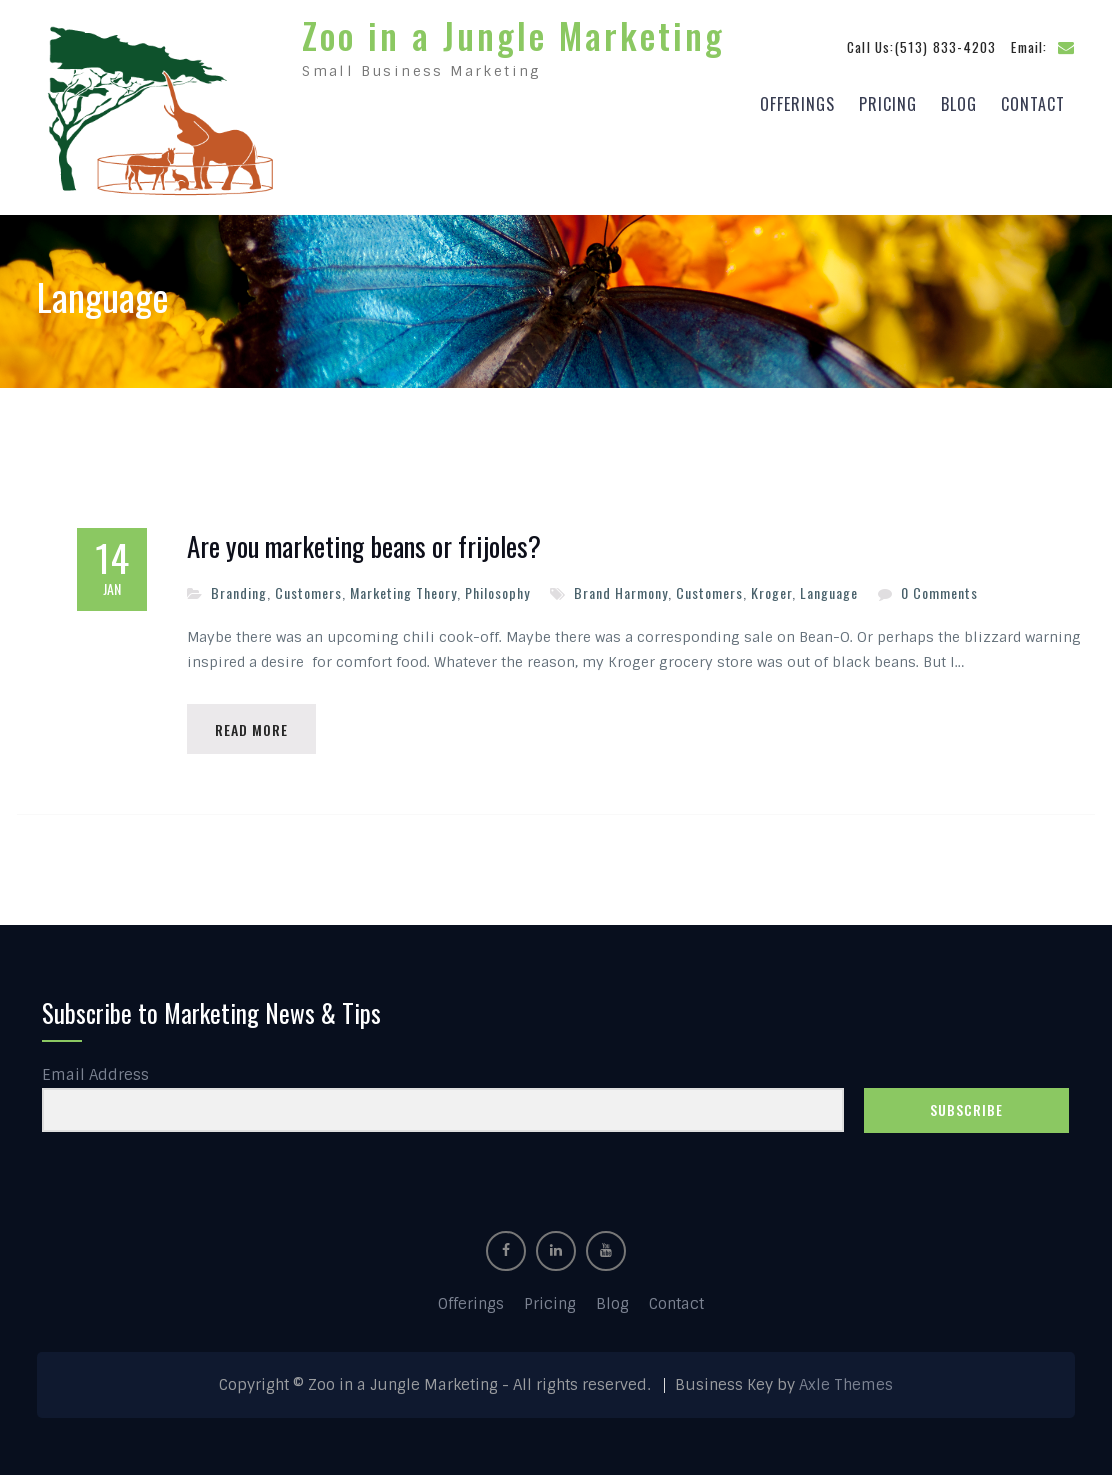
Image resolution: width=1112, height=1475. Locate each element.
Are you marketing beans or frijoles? (364, 542)
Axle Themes (846, 1382)
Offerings (797, 101)
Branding (239, 587)
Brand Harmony (621, 587)
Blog (959, 101)
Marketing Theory (403, 587)
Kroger (771, 587)
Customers (308, 587)
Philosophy (497, 587)
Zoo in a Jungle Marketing (513, 32)
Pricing (888, 101)
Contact (1033, 101)
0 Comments (939, 587)
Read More (253, 724)
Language (829, 587)
